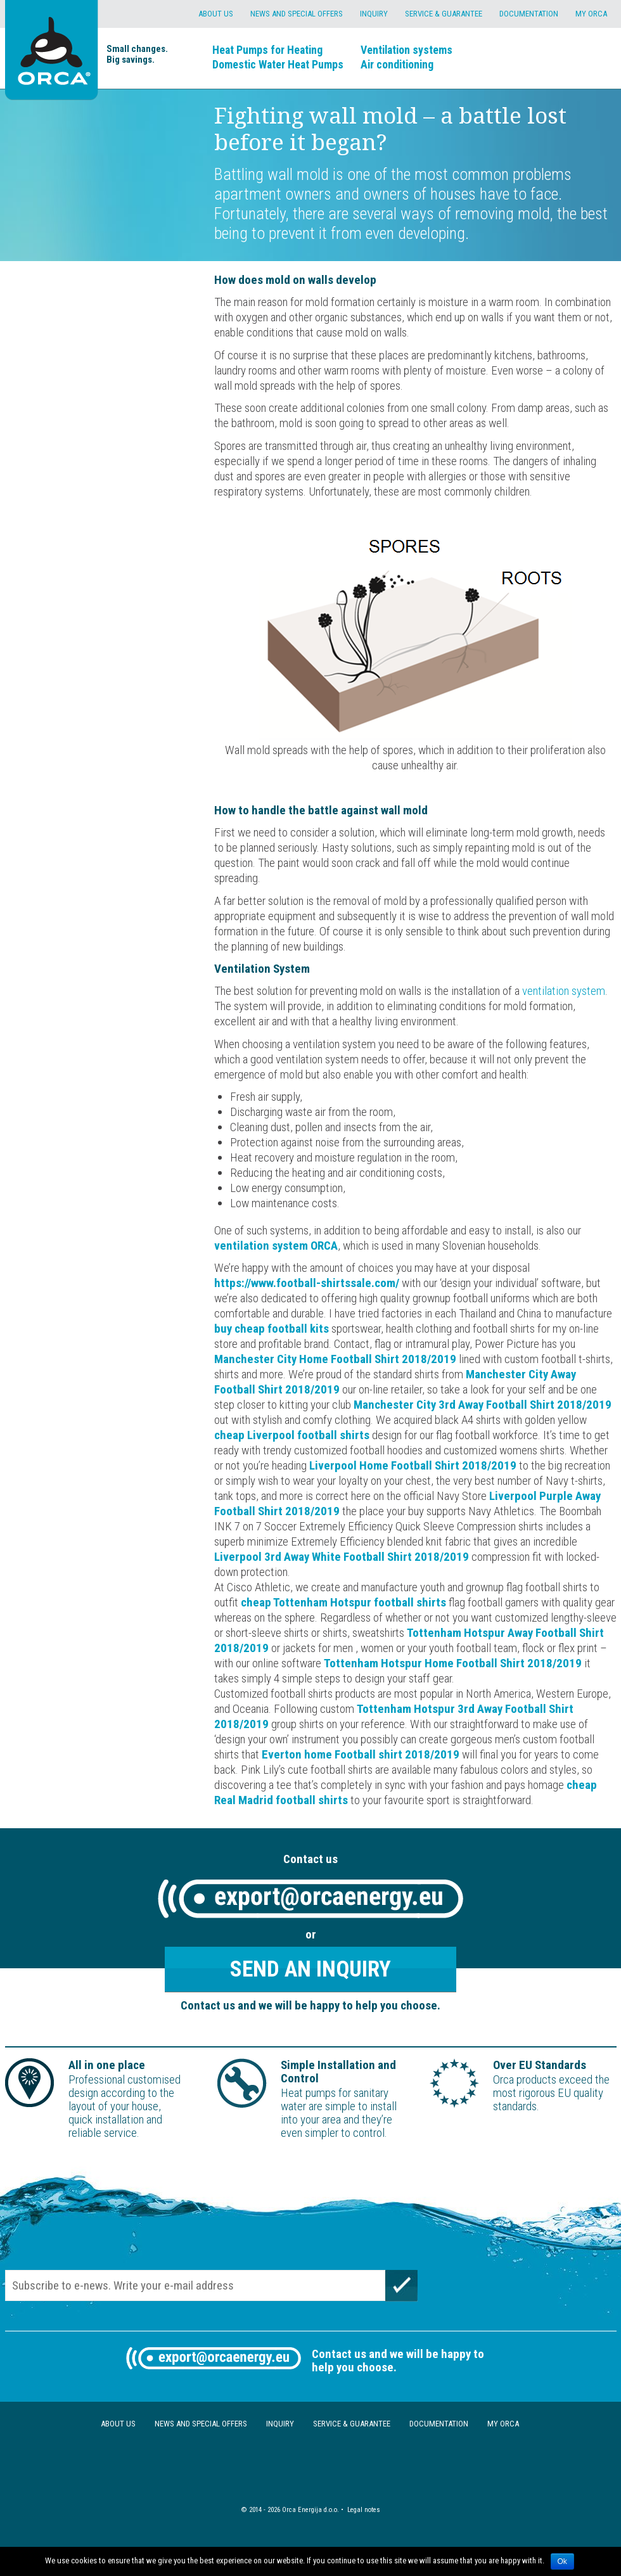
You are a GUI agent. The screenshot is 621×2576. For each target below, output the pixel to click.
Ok (562, 2561)
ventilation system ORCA (276, 1245)
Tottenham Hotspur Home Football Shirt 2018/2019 (453, 1663)
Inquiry (374, 13)
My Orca (591, 13)
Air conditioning (397, 64)
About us (215, 13)
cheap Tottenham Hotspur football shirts (343, 1602)
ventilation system (563, 991)
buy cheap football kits (271, 1328)
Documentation (528, 13)
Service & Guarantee (443, 13)
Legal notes (363, 2510)
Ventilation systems (406, 49)
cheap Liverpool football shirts (291, 1435)
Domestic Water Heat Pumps (277, 64)
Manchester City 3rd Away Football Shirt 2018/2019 (482, 1404)
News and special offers (296, 13)
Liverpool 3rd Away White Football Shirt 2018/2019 (341, 1556)
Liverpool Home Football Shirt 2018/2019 (412, 1465)
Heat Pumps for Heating (267, 49)
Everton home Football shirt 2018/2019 (360, 1754)
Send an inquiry (310, 1969)
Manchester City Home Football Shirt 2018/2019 (335, 1359)
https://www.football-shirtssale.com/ (306, 1283)
